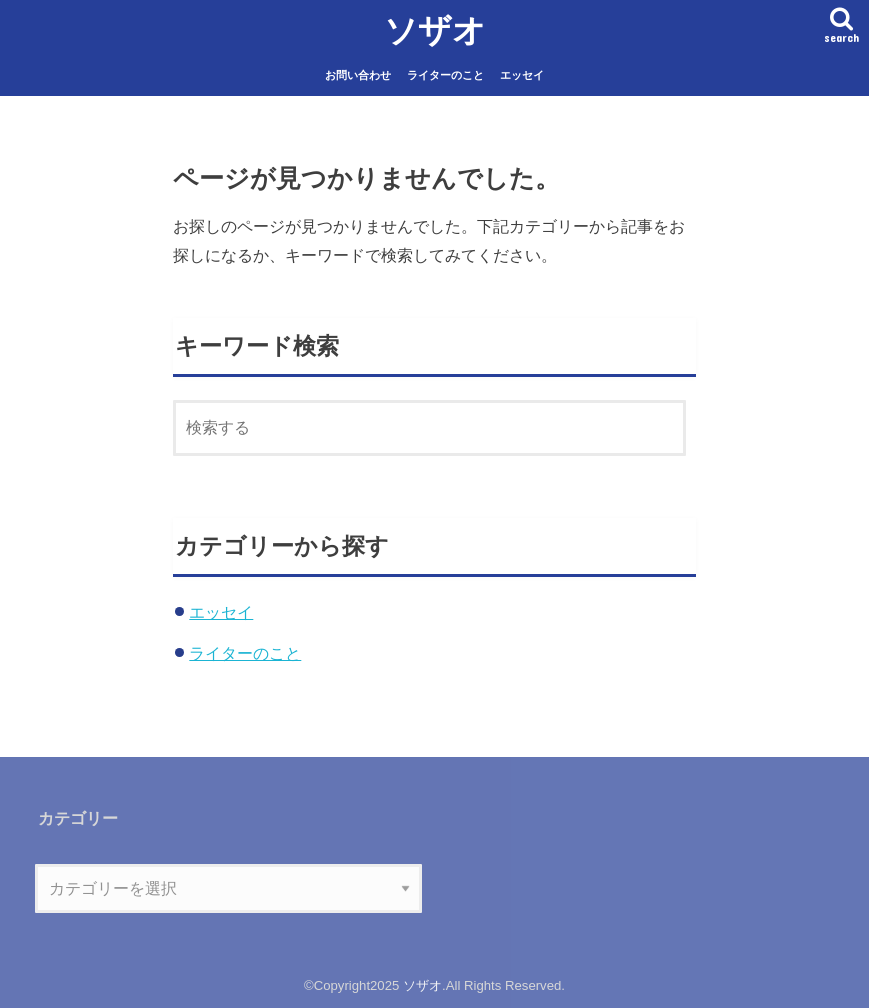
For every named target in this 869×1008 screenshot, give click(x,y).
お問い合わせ (358, 75)
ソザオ (435, 29)
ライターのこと (445, 75)
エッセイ (522, 75)
